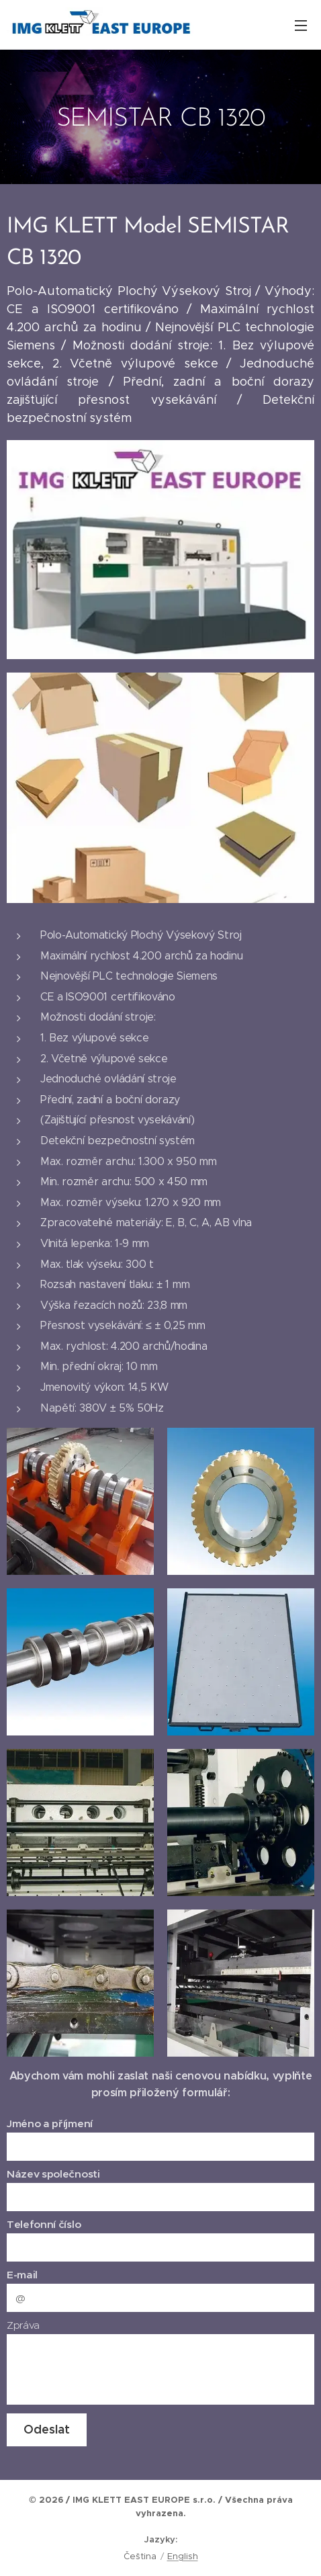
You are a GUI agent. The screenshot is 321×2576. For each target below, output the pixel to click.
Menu (301, 25)
